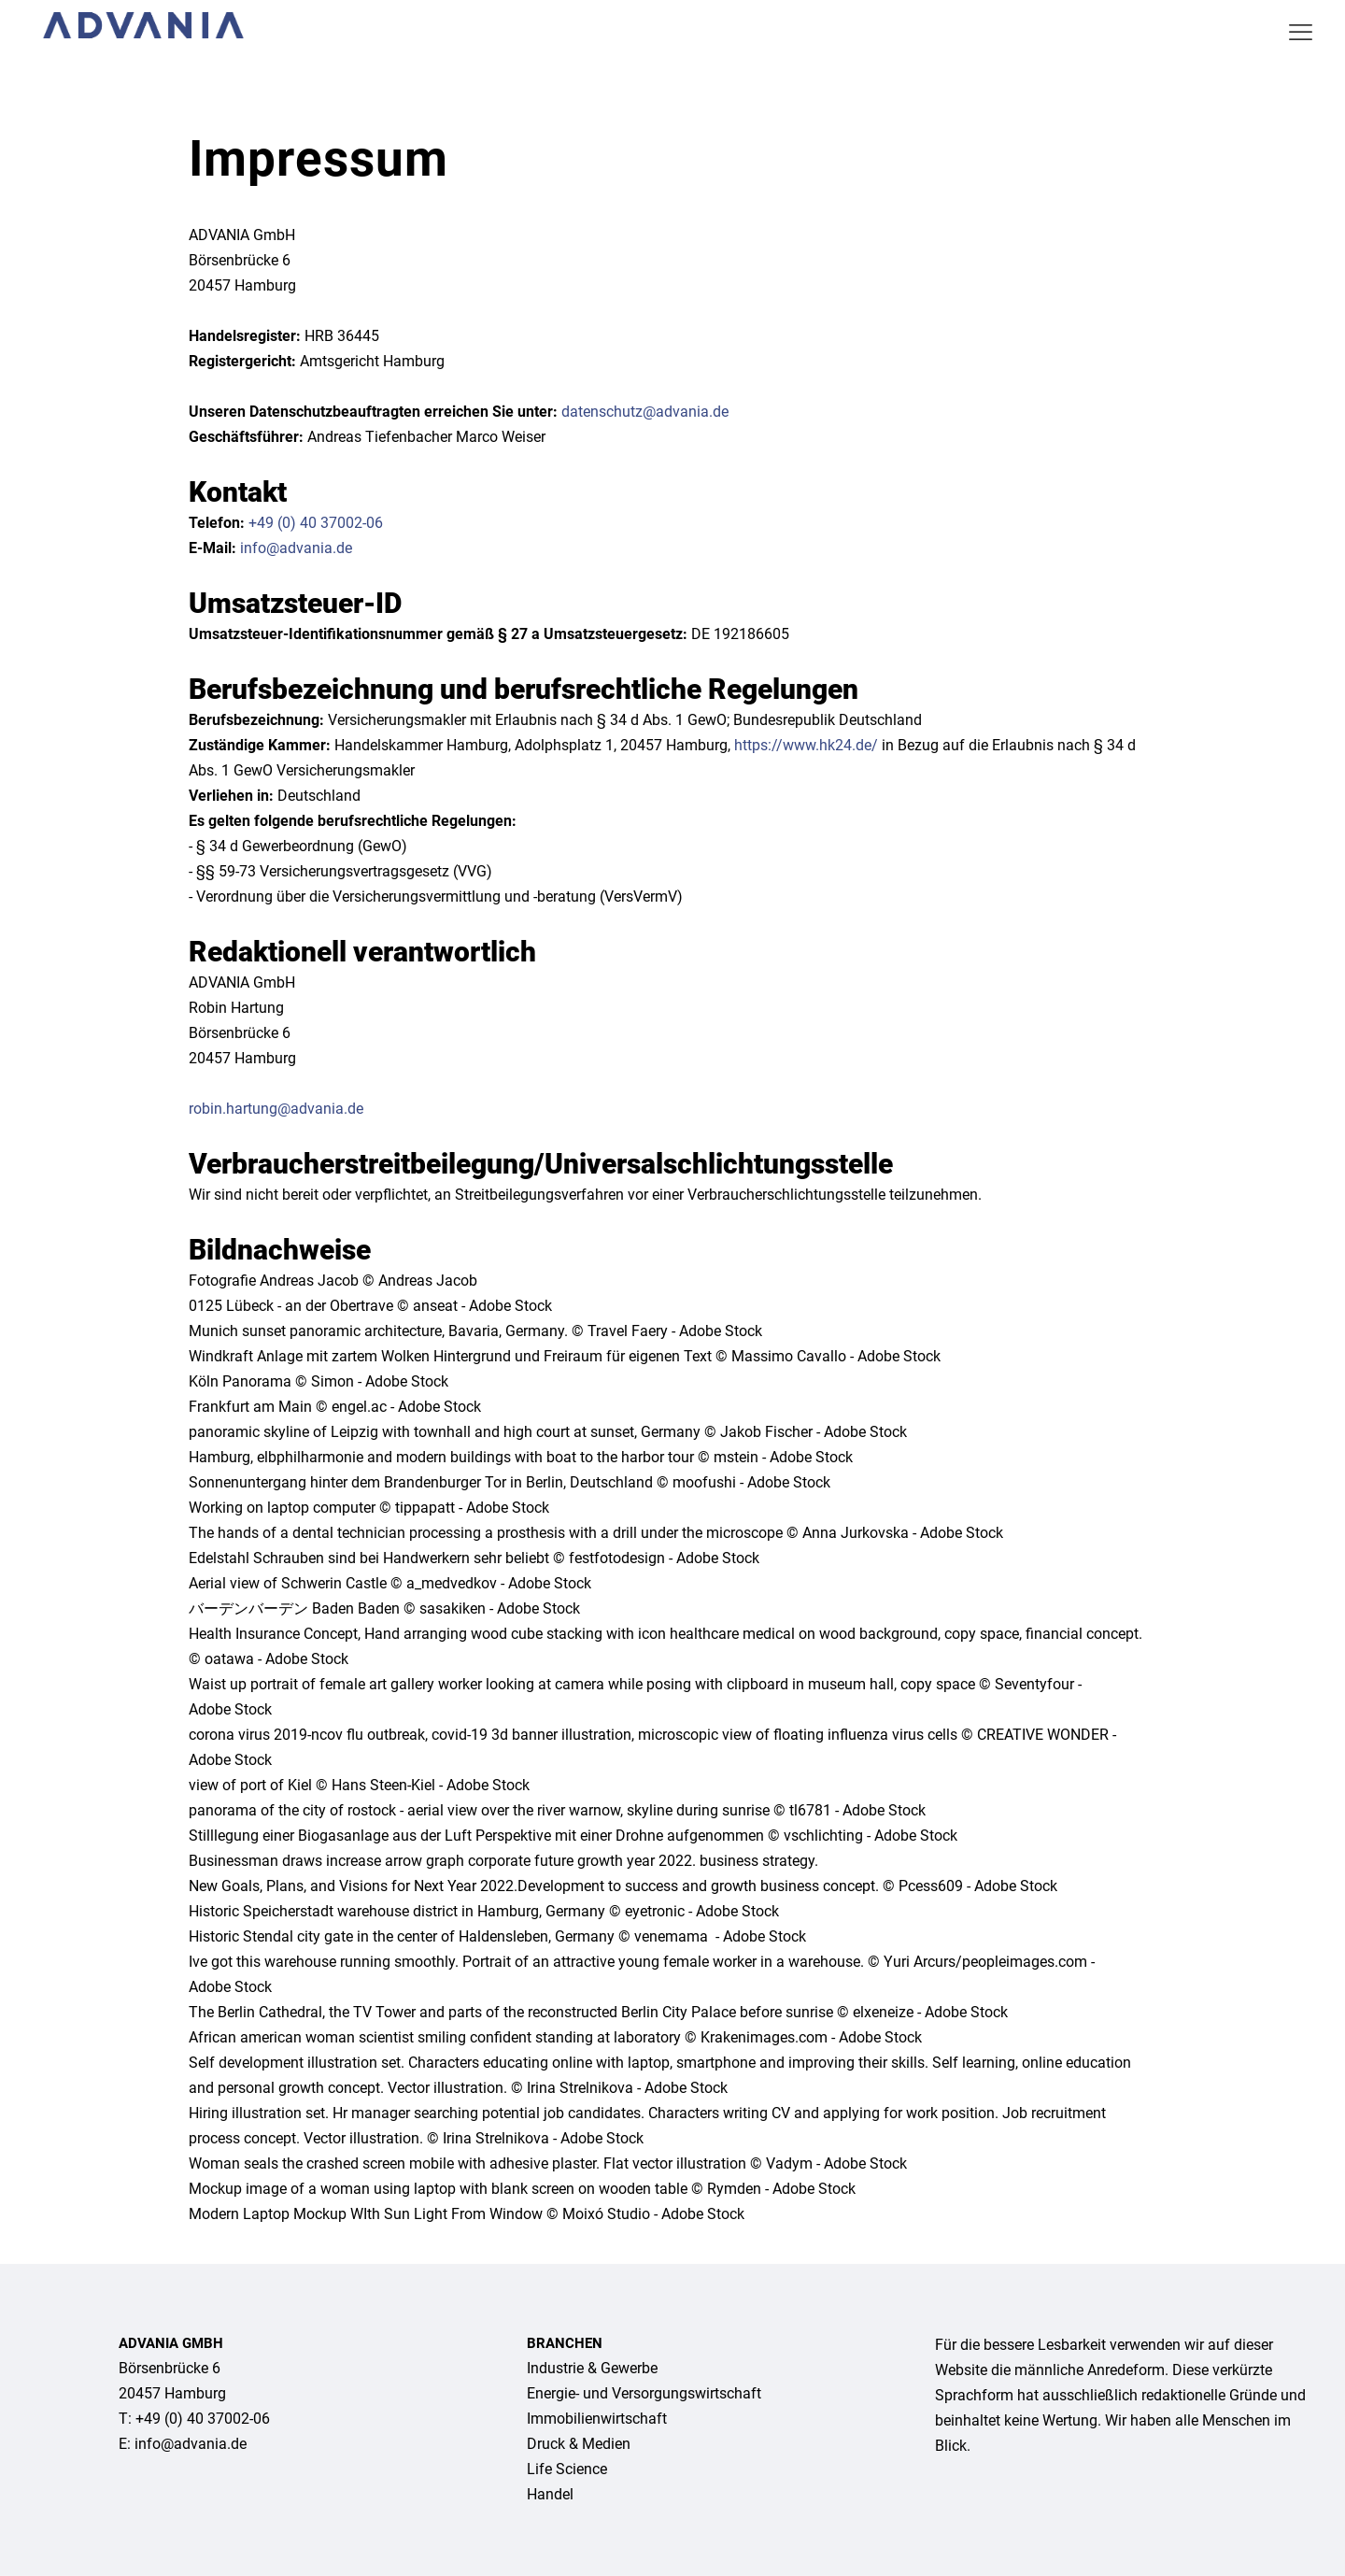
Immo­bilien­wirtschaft (597, 2418)
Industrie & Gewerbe (592, 2368)
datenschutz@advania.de (645, 411)
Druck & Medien (578, 2444)
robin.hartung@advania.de (276, 1108)
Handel (550, 2494)
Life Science (567, 2469)
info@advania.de (296, 548)
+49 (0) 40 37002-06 (315, 523)
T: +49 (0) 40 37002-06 (194, 2418)
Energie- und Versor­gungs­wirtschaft (644, 2393)
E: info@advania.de (183, 2444)
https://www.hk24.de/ (806, 745)
